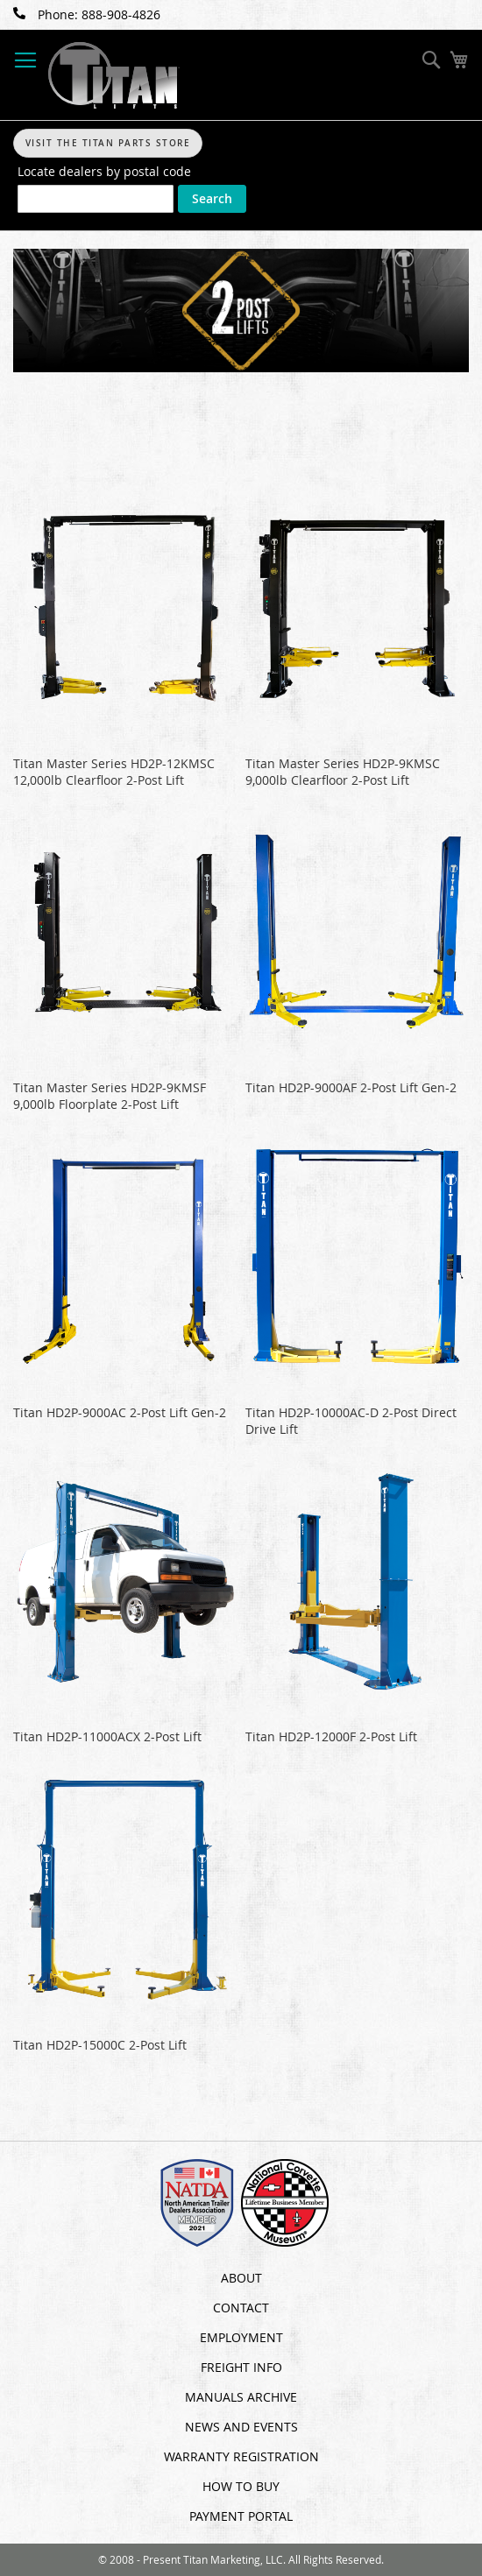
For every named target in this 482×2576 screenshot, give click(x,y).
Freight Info (241, 2367)
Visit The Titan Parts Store (108, 143)
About (241, 2277)
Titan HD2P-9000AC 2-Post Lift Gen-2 (119, 1412)
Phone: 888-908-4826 (86, 14)
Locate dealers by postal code (104, 171)
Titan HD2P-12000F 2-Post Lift (331, 1736)
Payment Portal (241, 2516)
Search (212, 198)
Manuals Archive (241, 2397)
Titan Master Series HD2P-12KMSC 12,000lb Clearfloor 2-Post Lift (114, 771)
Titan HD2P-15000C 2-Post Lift (100, 2044)
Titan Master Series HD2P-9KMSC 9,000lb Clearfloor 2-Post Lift (342, 771)
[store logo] (114, 75)
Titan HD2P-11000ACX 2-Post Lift (107, 1736)
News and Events (241, 2426)
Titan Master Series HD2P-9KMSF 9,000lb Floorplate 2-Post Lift (109, 1095)
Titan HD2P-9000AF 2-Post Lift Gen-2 (351, 1087)
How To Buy (241, 2486)
